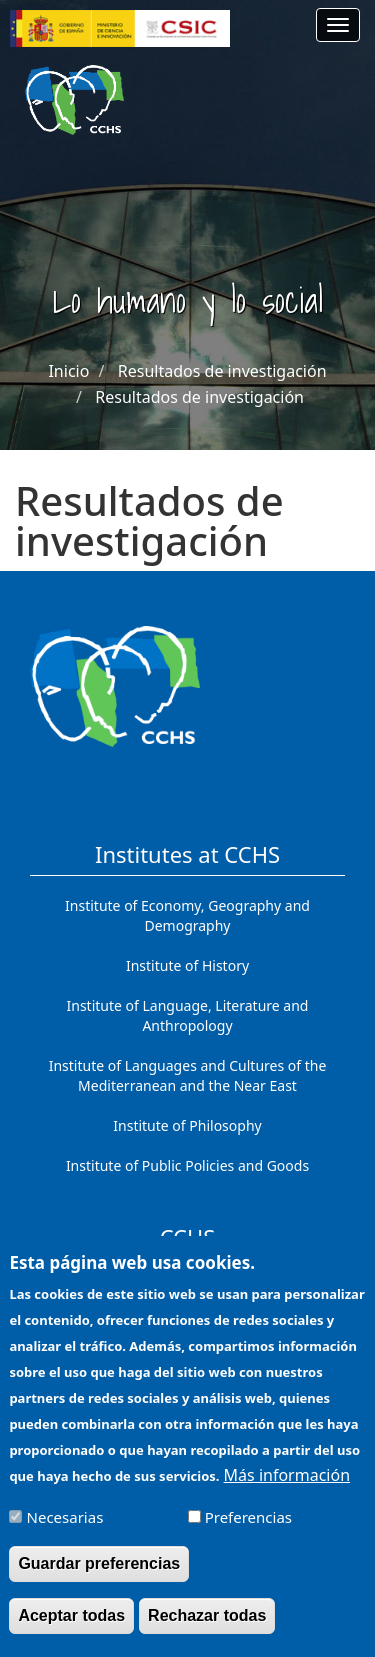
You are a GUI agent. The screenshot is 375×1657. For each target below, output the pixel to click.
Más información (287, 1487)
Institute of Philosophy (187, 1125)
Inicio (68, 371)
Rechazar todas (207, 1627)
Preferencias (248, 1529)
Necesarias (65, 1529)
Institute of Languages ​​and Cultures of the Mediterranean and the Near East (188, 1075)
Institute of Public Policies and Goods (187, 1165)
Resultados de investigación (222, 371)
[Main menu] (338, 25)
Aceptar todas (71, 1627)
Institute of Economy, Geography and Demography (187, 915)
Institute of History (187, 965)
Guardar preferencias (99, 1575)
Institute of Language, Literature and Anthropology (188, 1015)
